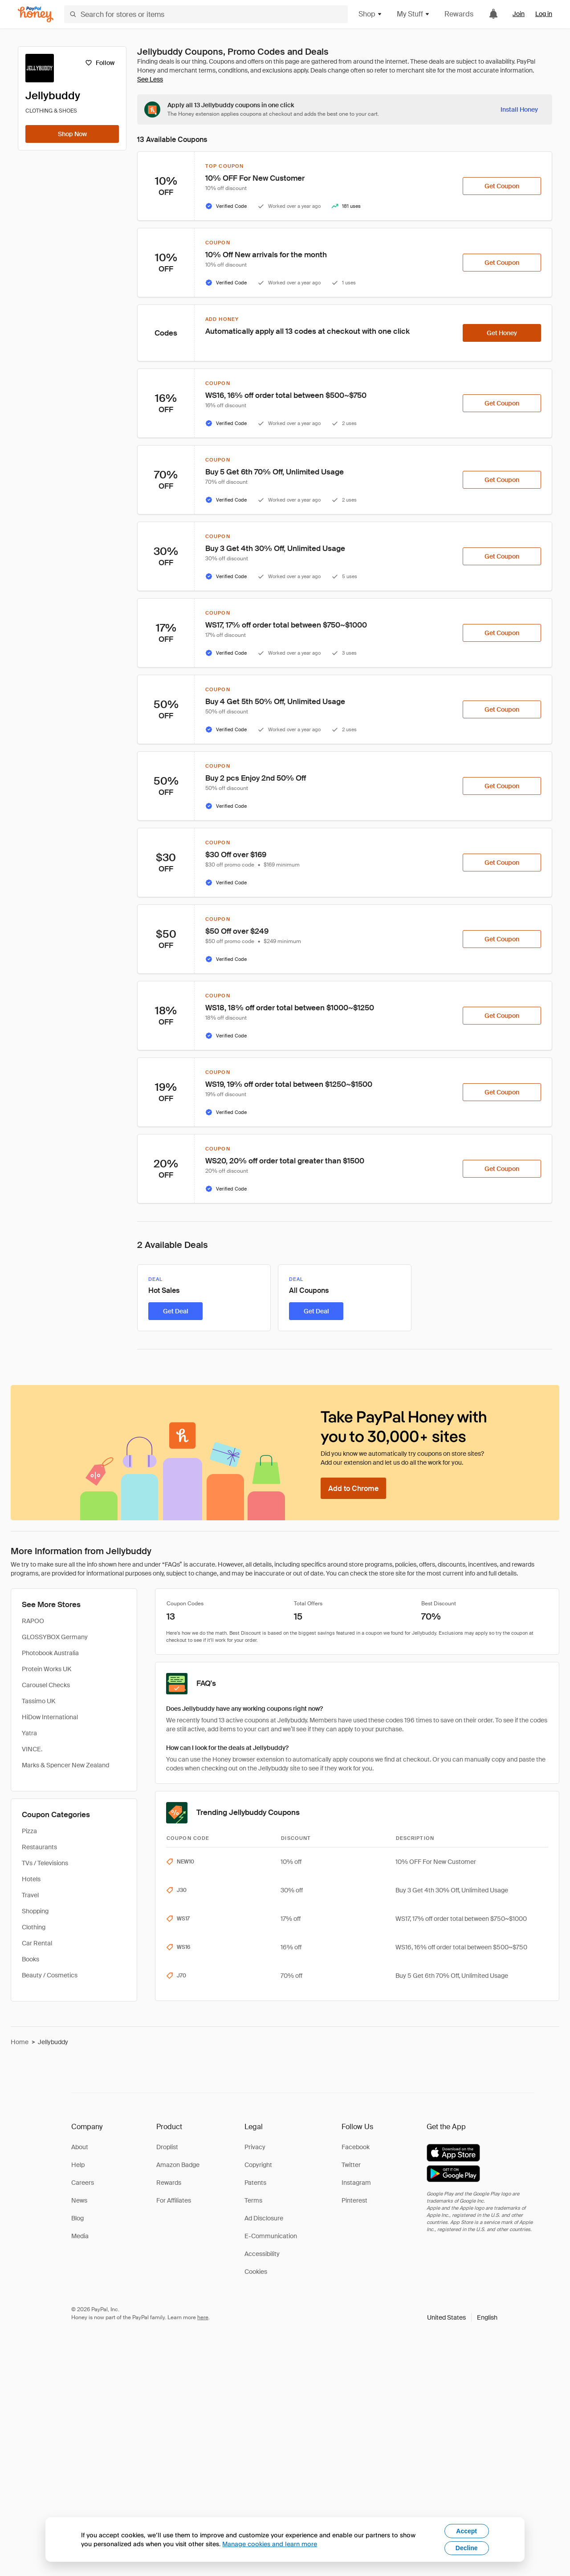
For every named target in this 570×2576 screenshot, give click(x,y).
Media (80, 2236)
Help (78, 2165)
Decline (467, 2548)
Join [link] (519, 14)
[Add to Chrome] (353, 1488)
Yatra (29, 1733)
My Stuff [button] (413, 14)
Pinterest (354, 2200)
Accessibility (262, 2254)
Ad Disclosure (263, 2218)
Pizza (29, 1831)
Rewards (458, 14)
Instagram (356, 2183)
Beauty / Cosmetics (49, 1975)
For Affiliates (173, 2200)
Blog (77, 2218)
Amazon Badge (178, 2165)
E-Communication (270, 2236)
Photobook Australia (50, 1653)
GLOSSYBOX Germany (55, 1637)
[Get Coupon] (502, 186)
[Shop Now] (72, 134)
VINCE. (32, 1749)
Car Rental (37, 1943)
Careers (82, 2183)
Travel (30, 1895)
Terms (253, 2200)
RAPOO (33, 1621)
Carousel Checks (46, 1685)
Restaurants (39, 1847)
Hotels (31, 1879)
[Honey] (35, 14)
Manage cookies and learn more (269, 2544)
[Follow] (99, 63)
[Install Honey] (519, 109)
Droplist (167, 2147)
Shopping (35, 1911)
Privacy (254, 2147)
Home (19, 2042)
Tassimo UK (38, 1701)
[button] (462, 2317)
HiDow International (50, 1717)
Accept (466, 2531)
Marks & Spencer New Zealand (65, 1765)
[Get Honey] (502, 333)
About (79, 2147)
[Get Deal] (175, 1311)
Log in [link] (543, 14)
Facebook (356, 2147)
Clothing (33, 1927)
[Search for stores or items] (206, 14)
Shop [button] (370, 14)
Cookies (255, 2272)
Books (30, 1959)
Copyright (258, 2165)
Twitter (351, 2165)
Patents (255, 2183)
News (79, 2200)
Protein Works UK (46, 1669)
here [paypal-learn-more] (202, 2317)
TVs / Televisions (45, 1863)
